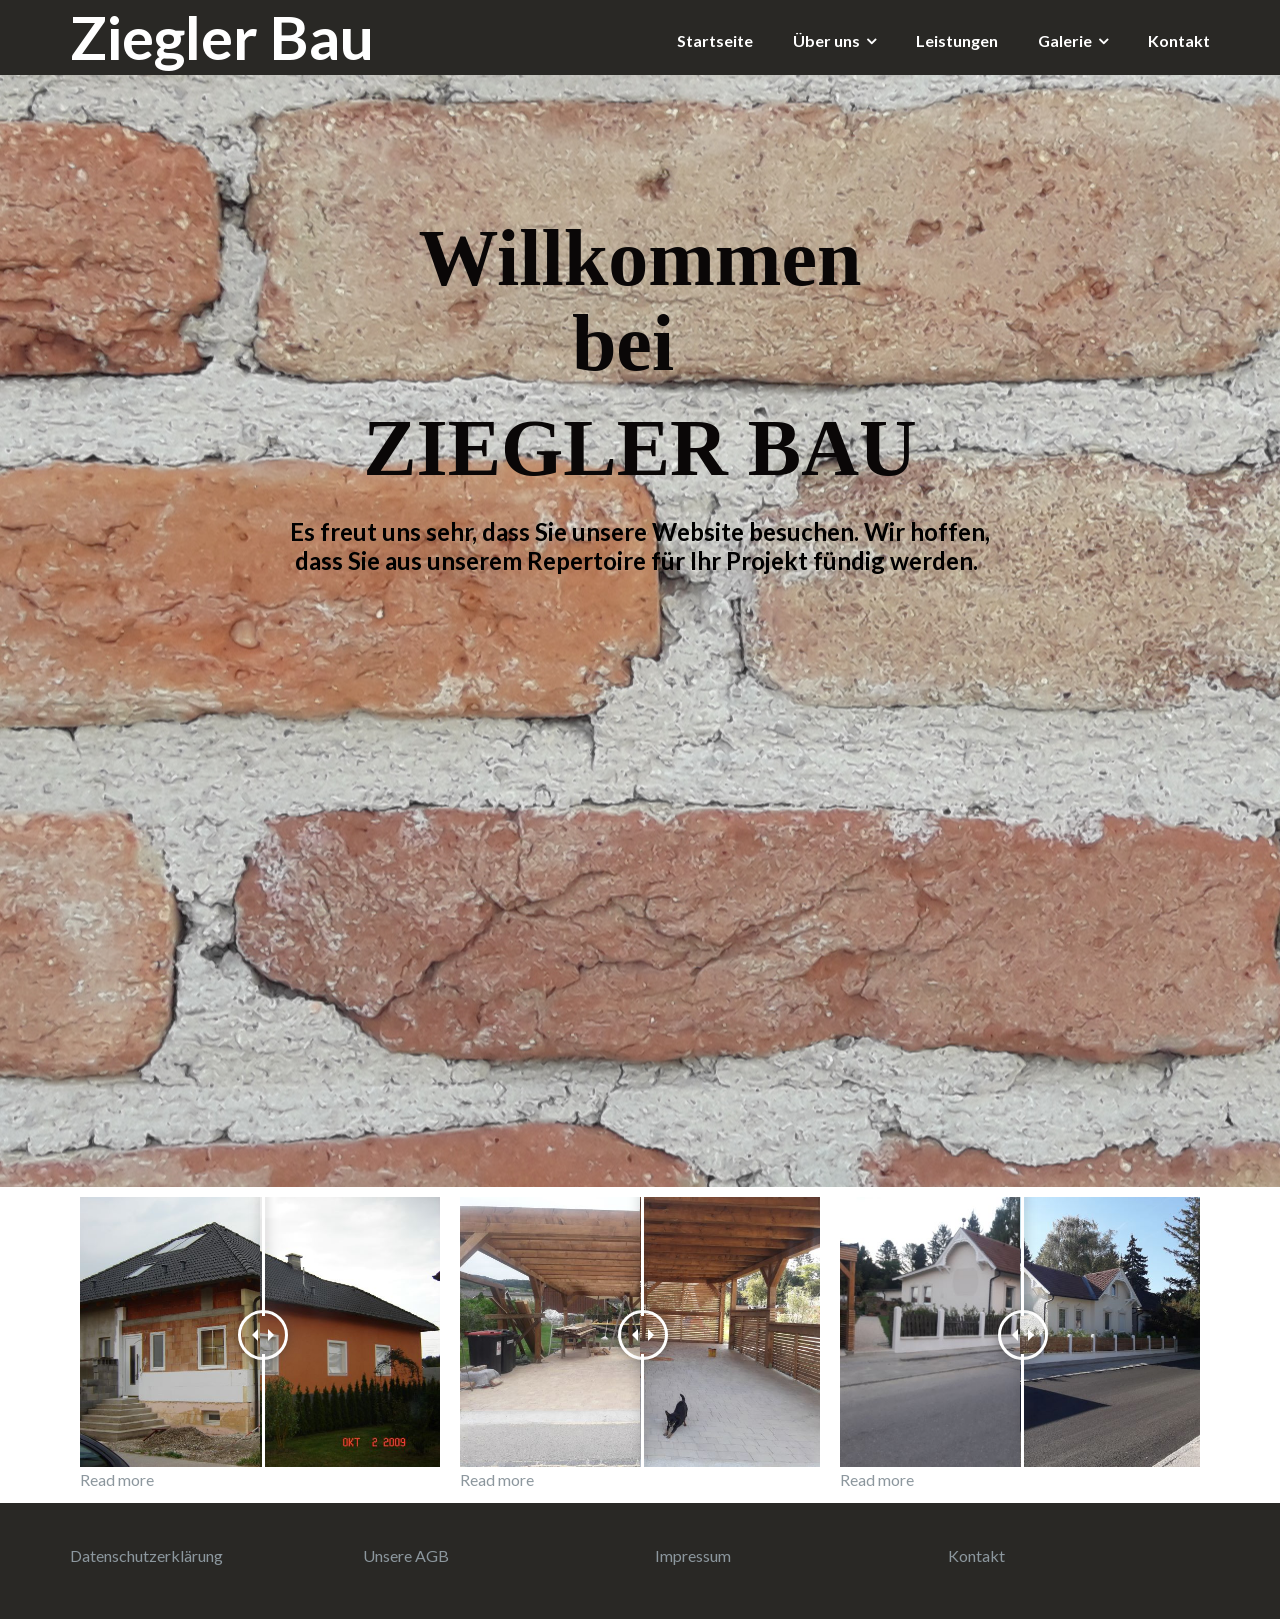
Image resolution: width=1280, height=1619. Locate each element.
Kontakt (1179, 40)
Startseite (715, 40)
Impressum (693, 1555)
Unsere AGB (406, 1555)
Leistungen (957, 40)
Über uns (826, 40)
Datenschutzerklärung (146, 1555)
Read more (117, 1479)
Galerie (1065, 40)
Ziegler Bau (222, 37)
